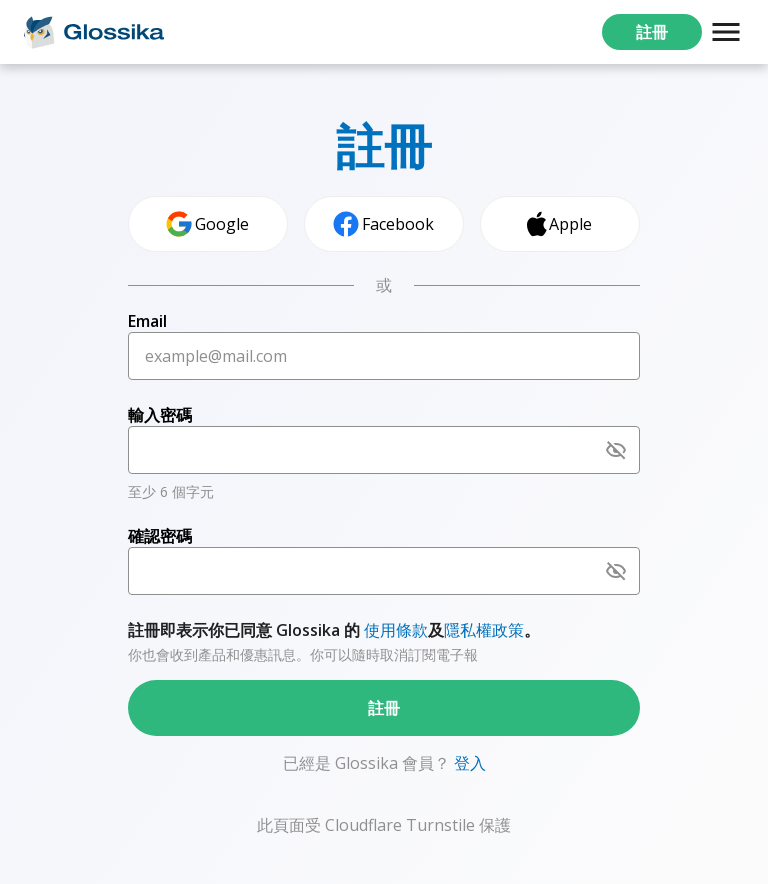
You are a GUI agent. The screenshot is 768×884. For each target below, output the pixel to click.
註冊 (652, 32)
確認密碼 (160, 536)
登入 (468, 763)
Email (147, 321)
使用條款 (396, 630)
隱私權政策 (484, 630)
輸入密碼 (160, 415)
